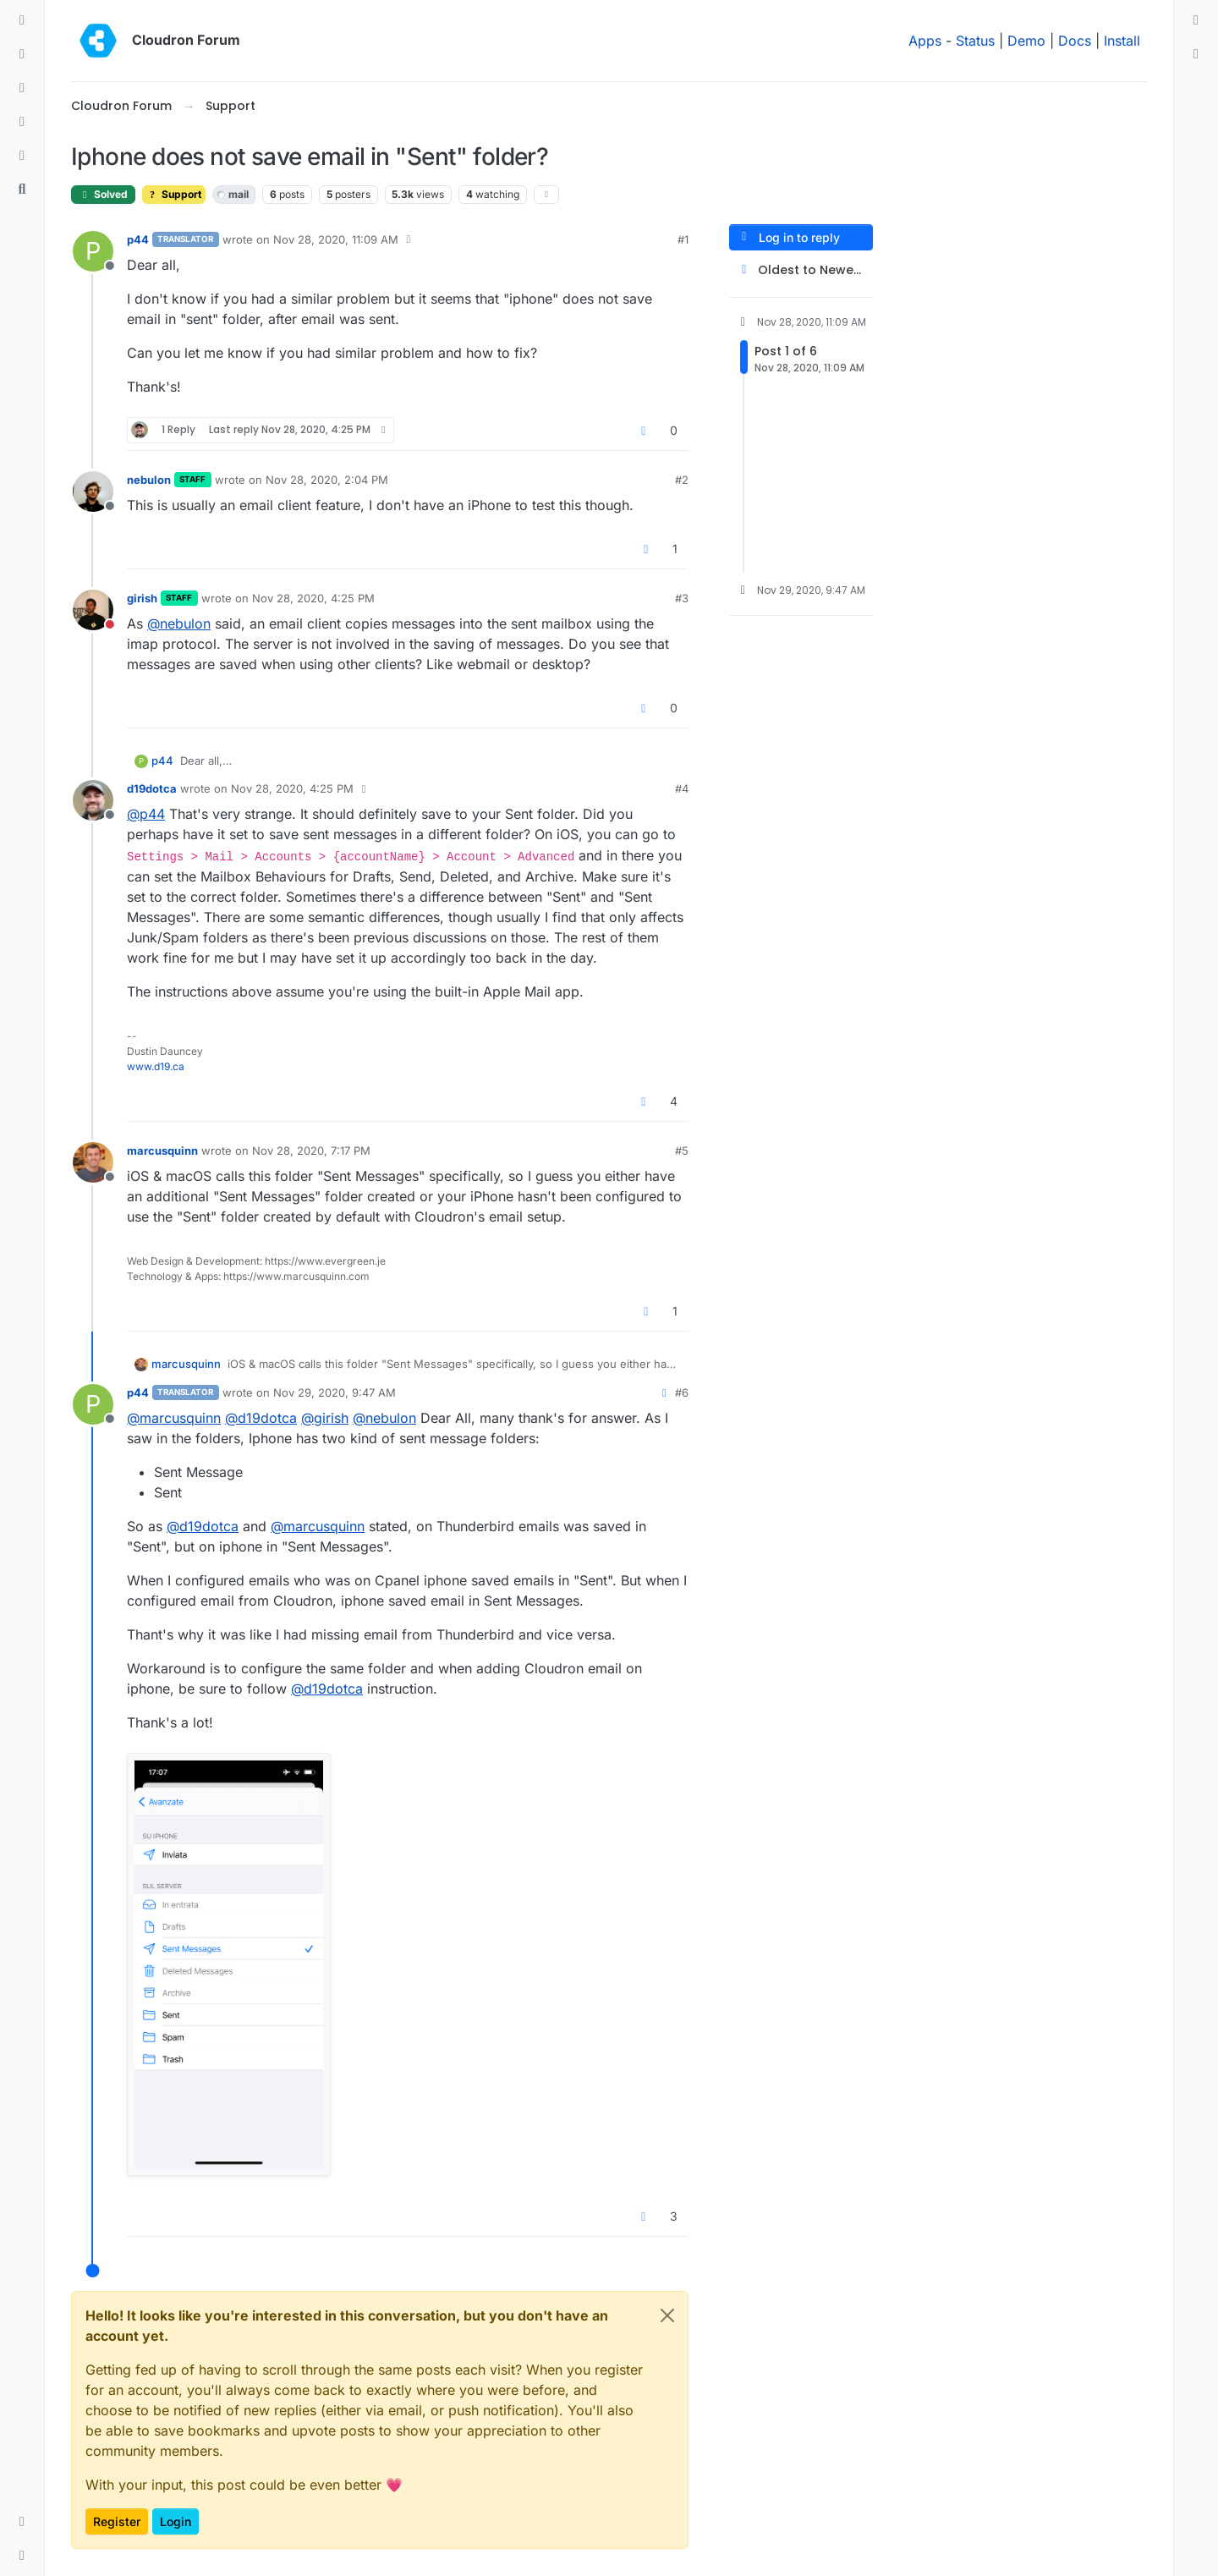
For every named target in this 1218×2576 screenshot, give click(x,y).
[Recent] (22, 54)
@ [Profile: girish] (324, 1417)
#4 (682, 788)
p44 (138, 239)
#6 (682, 1392)
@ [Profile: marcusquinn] (174, 1417)
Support (173, 194)
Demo (1026, 40)
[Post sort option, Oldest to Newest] (801, 270)
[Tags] (22, 88)
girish (142, 598)
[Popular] (22, 121)
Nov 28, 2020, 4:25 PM (313, 598)
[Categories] (22, 20)
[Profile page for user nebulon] (93, 491)
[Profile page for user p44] (93, 251)
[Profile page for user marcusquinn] (93, 1162)
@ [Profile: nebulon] (179, 623)
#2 (682, 479)
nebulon (149, 479)
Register (116, 2521)
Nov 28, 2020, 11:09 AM (335, 239)
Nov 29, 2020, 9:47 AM (334, 1392)
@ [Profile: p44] (146, 813)
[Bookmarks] (22, 155)
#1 (683, 239)
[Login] (1196, 20)
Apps (924, 40)
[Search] (22, 189)
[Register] (1196, 54)
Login (175, 2521)
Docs (1074, 40)
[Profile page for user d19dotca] (93, 800)
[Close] (667, 2315)
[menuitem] (1196, 20)
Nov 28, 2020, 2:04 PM (327, 479)
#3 (682, 598)
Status (975, 40)
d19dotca (152, 788)
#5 (682, 1150)
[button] (22, 2521)
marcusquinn (162, 1150)
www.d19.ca (155, 1066)
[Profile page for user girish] (93, 610)
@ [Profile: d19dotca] (261, 1417)
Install (1122, 40)
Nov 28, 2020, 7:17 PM (311, 1150)
